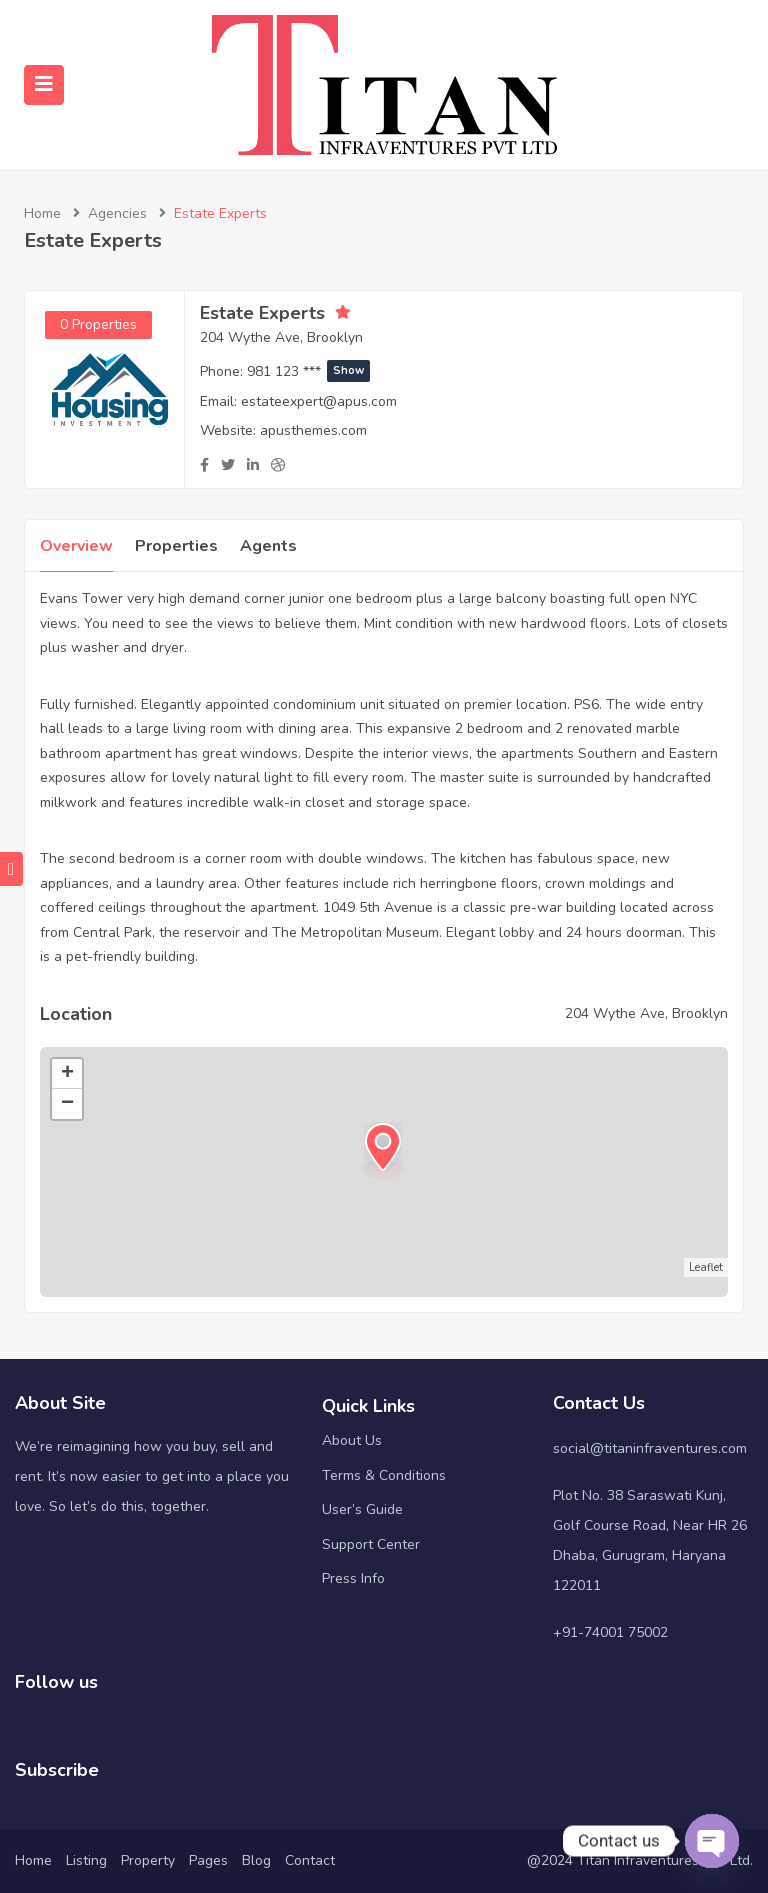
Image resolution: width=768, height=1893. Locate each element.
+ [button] (67, 1074)
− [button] (67, 1104)
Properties (176, 546)
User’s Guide (362, 1509)
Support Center (371, 1544)
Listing (86, 1860)
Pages (208, 1860)
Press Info (353, 1578)
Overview (76, 546)
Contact (310, 1860)
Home (42, 213)
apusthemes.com (313, 430)
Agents (268, 546)
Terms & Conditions (384, 1475)
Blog (256, 1860)
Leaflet (706, 1267)
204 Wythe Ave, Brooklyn (281, 337)
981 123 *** (308, 371)
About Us (352, 1440)
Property (148, 1860)
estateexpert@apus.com (319, 401)
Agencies (117, 213)
